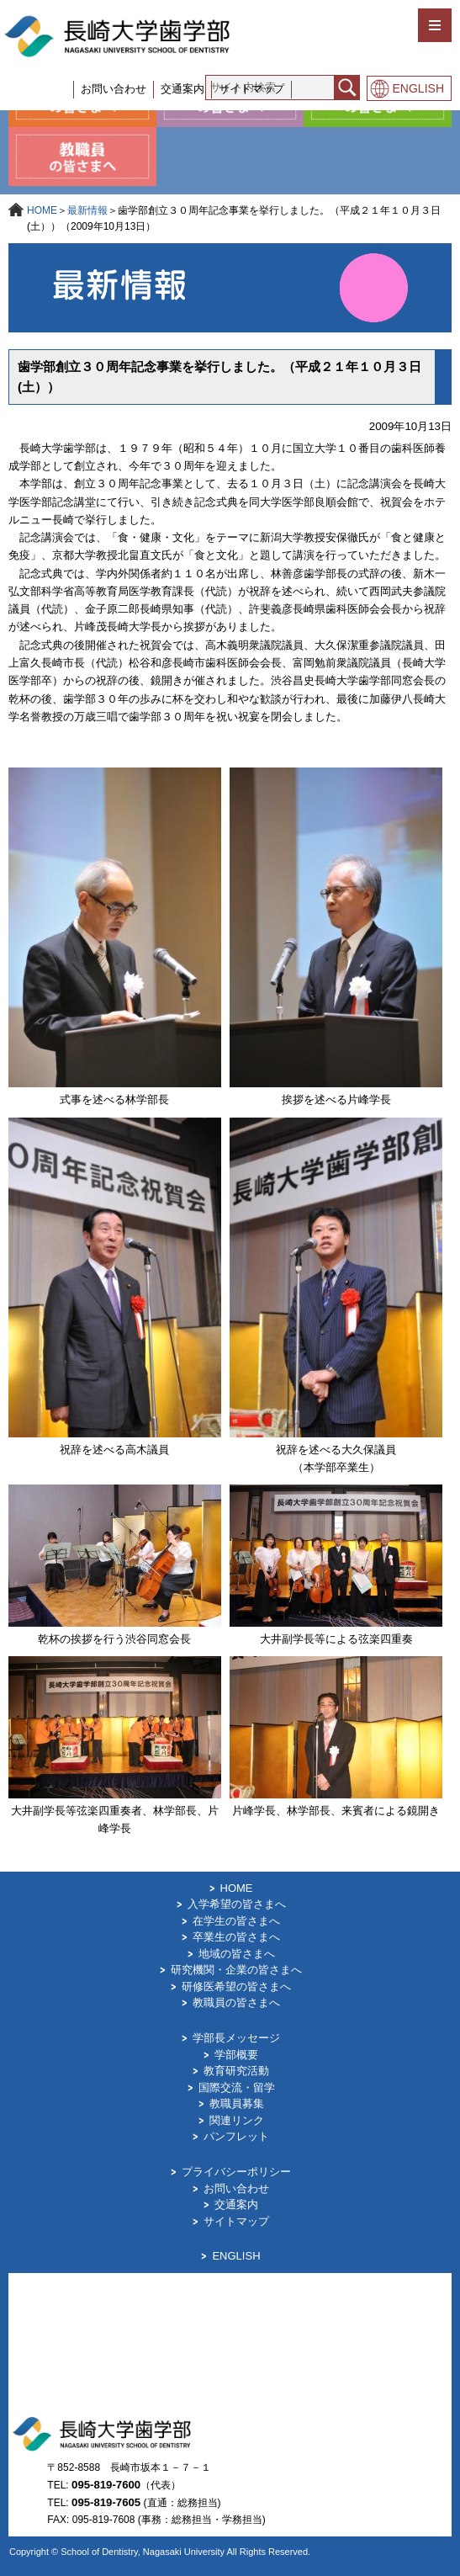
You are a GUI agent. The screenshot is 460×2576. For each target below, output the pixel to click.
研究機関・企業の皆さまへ (236, 1969)
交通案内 (182, 88)
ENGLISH (418, 88)
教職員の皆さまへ (236, 2002)
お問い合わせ (113, 88)
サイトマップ (251, 88)
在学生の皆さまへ (236, 1921)
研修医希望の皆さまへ (236, 1986)
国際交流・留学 (236, 2087)
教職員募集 (236, 2103)
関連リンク (236, 2120)
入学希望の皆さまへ (237, 1904)
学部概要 (236, 2054)
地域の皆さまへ (236, 1953)
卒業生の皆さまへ (236, 1937)
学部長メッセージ (236, 2038)
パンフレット (236, 2136)
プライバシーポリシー (236, 2171)
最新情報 (87, 210)
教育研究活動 (236, 2070)
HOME (42, 210)
